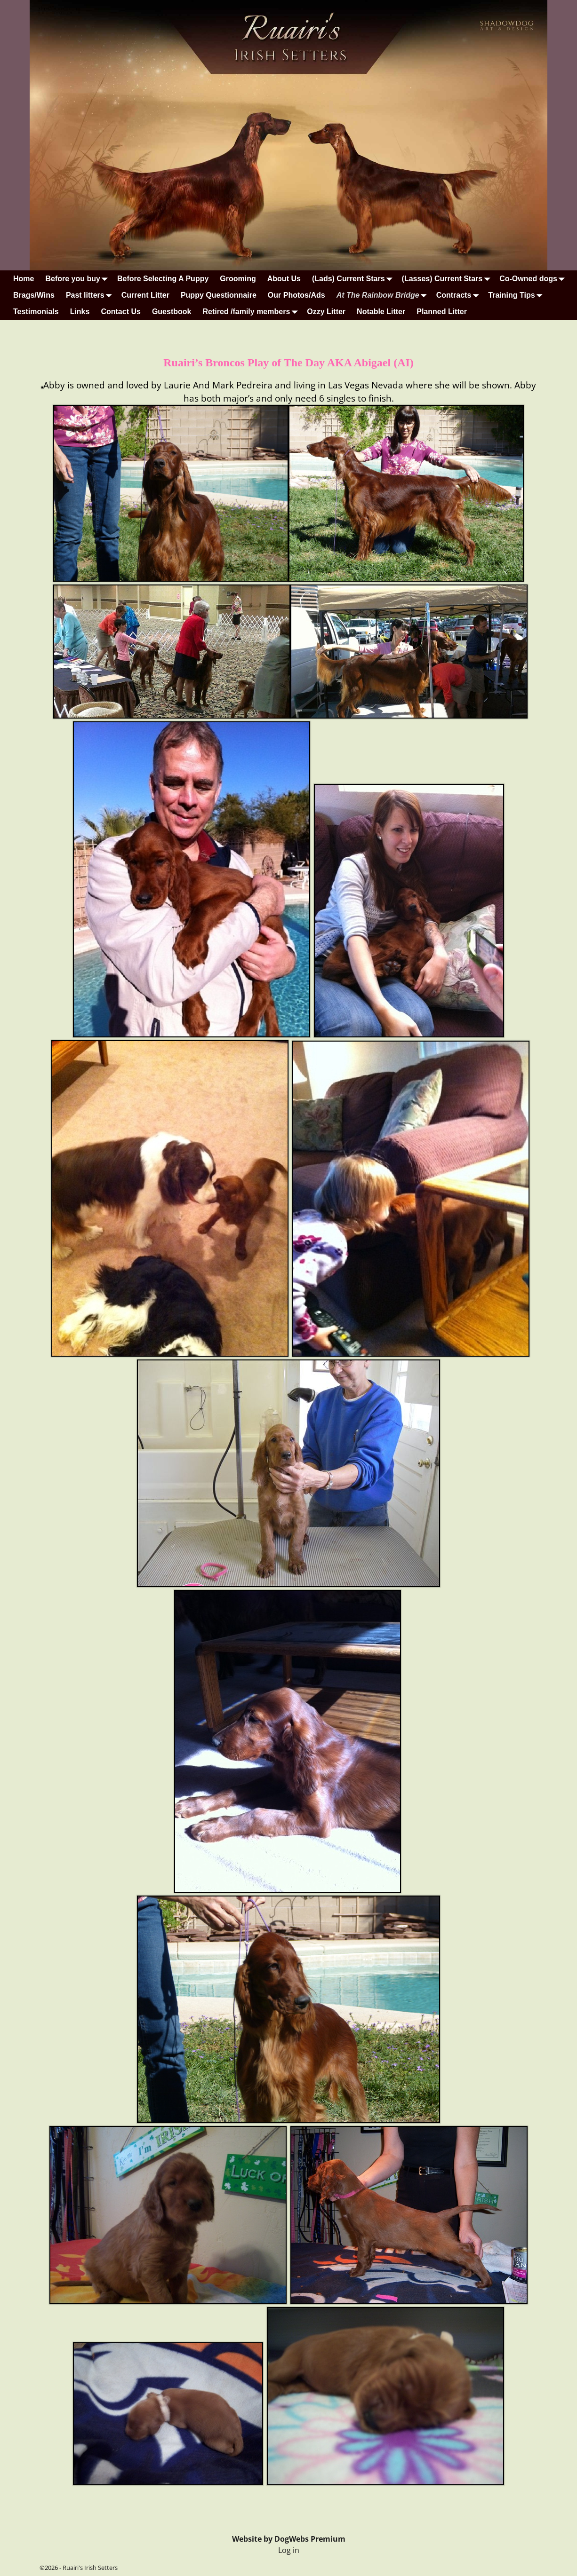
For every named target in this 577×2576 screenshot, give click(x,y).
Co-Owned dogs (534, 278)
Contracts (459, 295)
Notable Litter (381, 312)
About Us (284, 279)
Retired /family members (251, 312)
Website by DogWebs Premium (288, 2539)
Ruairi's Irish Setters (90, 2567)
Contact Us (120, 312)
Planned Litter (442, 312)
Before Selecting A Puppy (162, 279)
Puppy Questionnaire (218, 295)
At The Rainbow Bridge (384, 295)
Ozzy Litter (326, 312)
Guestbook (172, 312)
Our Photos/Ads (296, 295)
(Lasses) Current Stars (448, 278)
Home (23, 279)
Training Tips (517, 295)
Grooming (238, 279)
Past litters (91, 295)
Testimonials (36, 312)
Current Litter (145, 295)
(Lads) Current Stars (354, 278)
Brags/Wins (34, 295)
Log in (288, 2550)
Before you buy (78, 278)
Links (80, 312)
